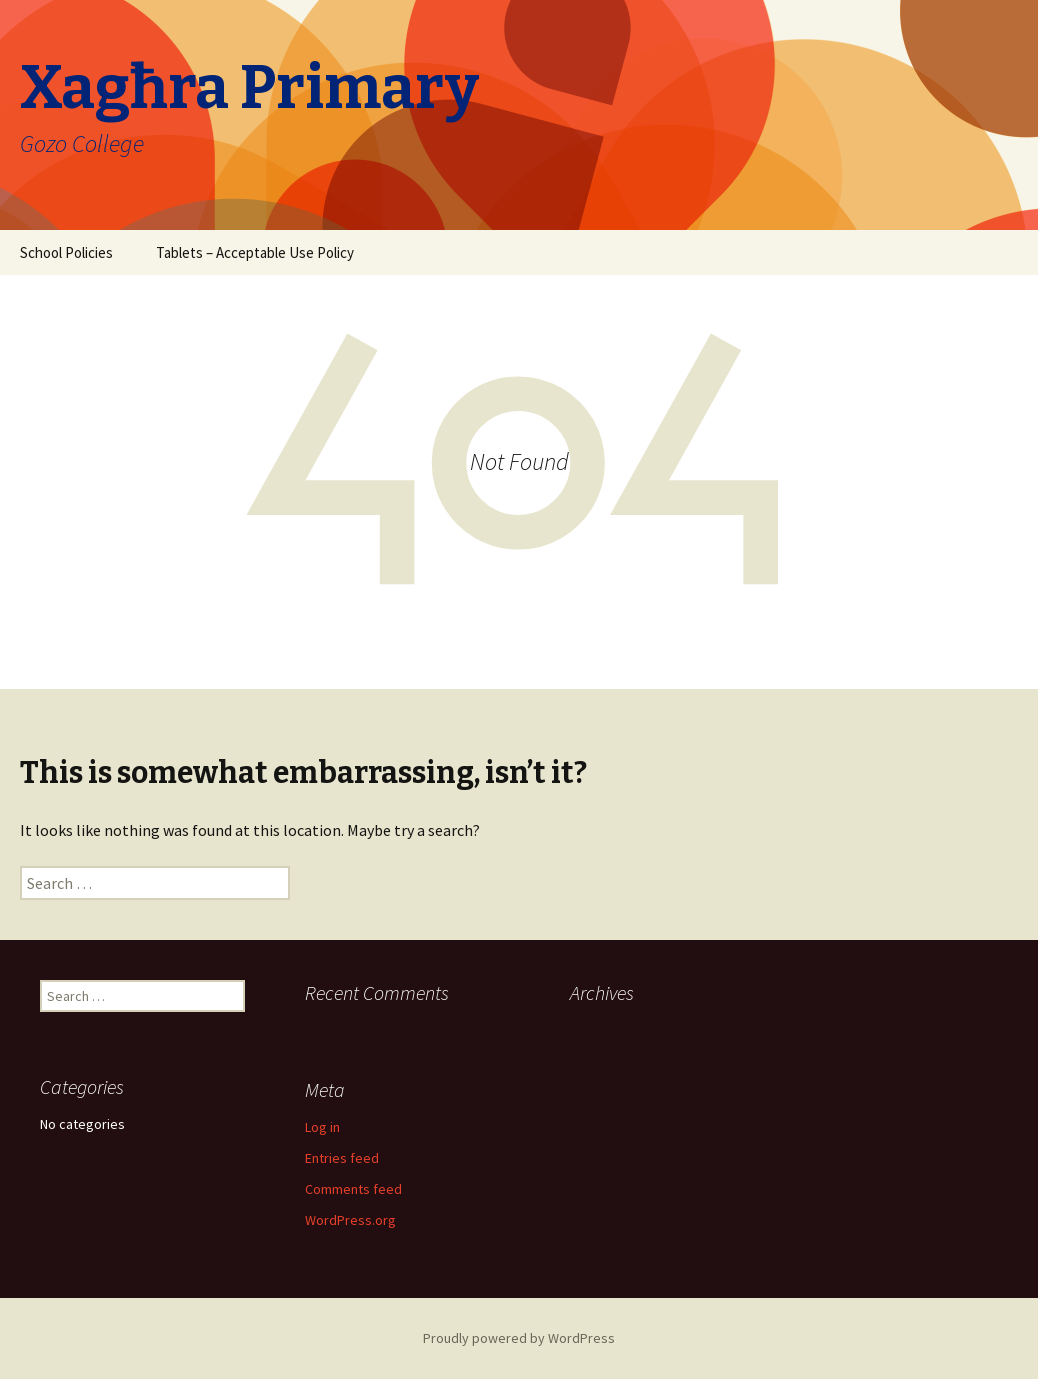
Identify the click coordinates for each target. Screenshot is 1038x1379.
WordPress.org (350, 1220)
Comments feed (353, 1189)
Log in (322, 1127)
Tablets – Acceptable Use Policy (255, 252)
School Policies (66, 252)
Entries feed (342, 1158)
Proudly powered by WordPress (519, 1338)
